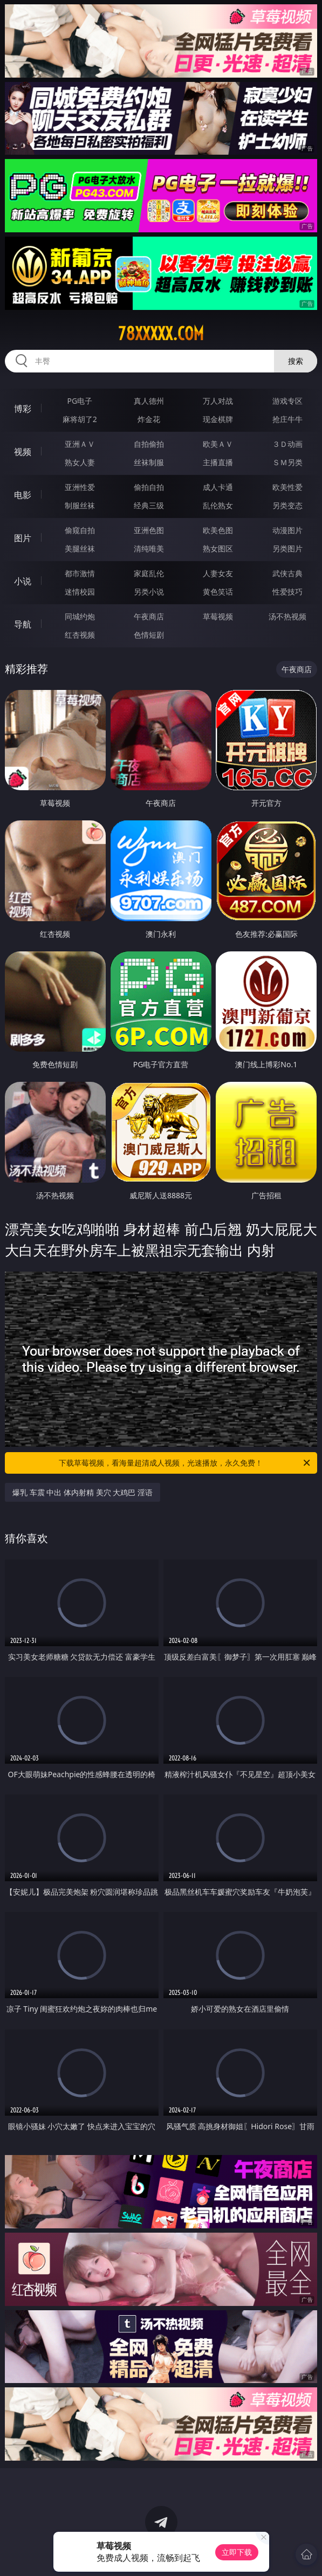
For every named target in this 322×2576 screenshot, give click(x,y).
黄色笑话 (218, 591)
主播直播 (218, 462)
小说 (22, 581)
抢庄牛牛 (287, 419)
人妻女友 (218, 573)
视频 (22, 452)
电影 (22, 495)
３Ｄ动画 (287, 444)
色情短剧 (149, 635)
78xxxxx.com (161, 333)
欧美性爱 (287, 487)
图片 (22, 538)
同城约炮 (80, 616)
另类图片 (287, 548)
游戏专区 (287, 401)
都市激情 (80, 573)
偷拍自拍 (149, 487)
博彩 (22, 409)
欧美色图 (218, 530)
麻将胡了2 (80, 419)
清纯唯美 (149, 548)
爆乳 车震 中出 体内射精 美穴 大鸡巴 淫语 (82, 1492)
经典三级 (149, 505)
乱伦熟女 (218, 505)
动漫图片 (287, 530)
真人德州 (149, 401)
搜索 (295, 361)
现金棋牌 (218, 419)
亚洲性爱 (80, 487)
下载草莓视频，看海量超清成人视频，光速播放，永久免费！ (185, 1462)
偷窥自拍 (80, 530)
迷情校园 (80, 591)
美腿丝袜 (80, 548)
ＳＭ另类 (287, 462)
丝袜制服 (149, 462)
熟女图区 (218, 548)
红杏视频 (80, 635)
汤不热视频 (287, 616)
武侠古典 (287, 573)
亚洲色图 (149, 530)
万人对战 (218, 401)
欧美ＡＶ (218, 444)
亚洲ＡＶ (80, 444)
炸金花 (149, 419)
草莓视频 (218, 616)
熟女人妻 (80, 462)
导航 (22, 624)
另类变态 (287, 505)
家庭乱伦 (149, 573)
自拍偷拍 (149, 444)
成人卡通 (218, 487)
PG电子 (79, 401)
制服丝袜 (80, 505)
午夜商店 (149, 616)
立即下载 (237, 2552)
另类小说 (149, 591)
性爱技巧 (287, 591)
